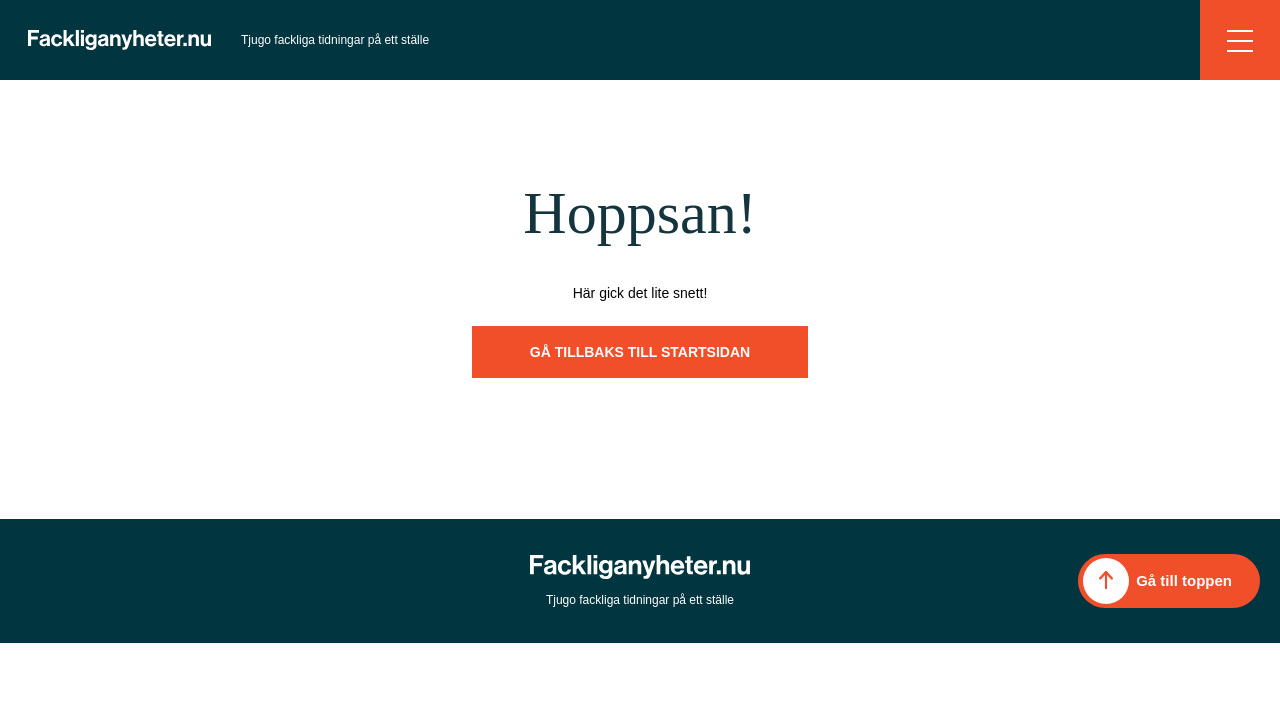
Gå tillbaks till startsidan (640, 352)
